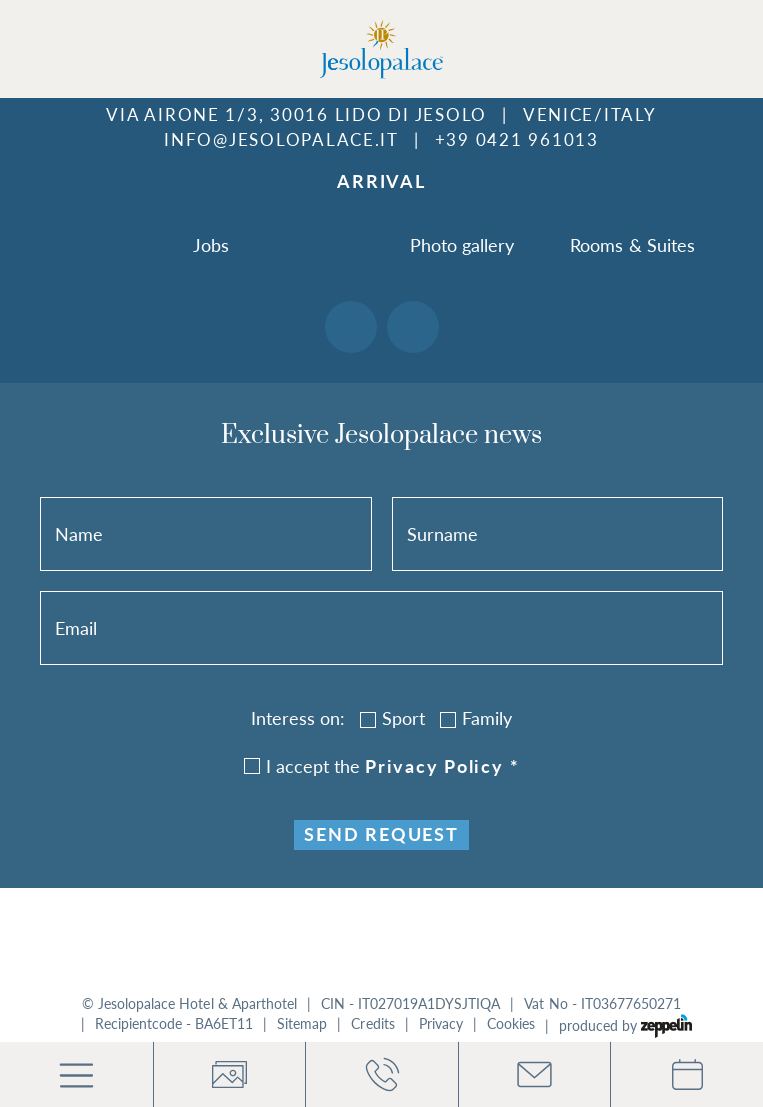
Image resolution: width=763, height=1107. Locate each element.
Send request (381, 834)
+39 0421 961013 (517, 139)
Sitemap (302, 1023)
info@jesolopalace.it (281, 139)
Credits (372, 1023)
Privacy (441, 1023)
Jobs (211, 245)
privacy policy (442, 766)
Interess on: (298, 718)
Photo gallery (462, 245)
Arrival (381, 181)
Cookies (511, 1023)
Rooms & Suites (632, 245)
